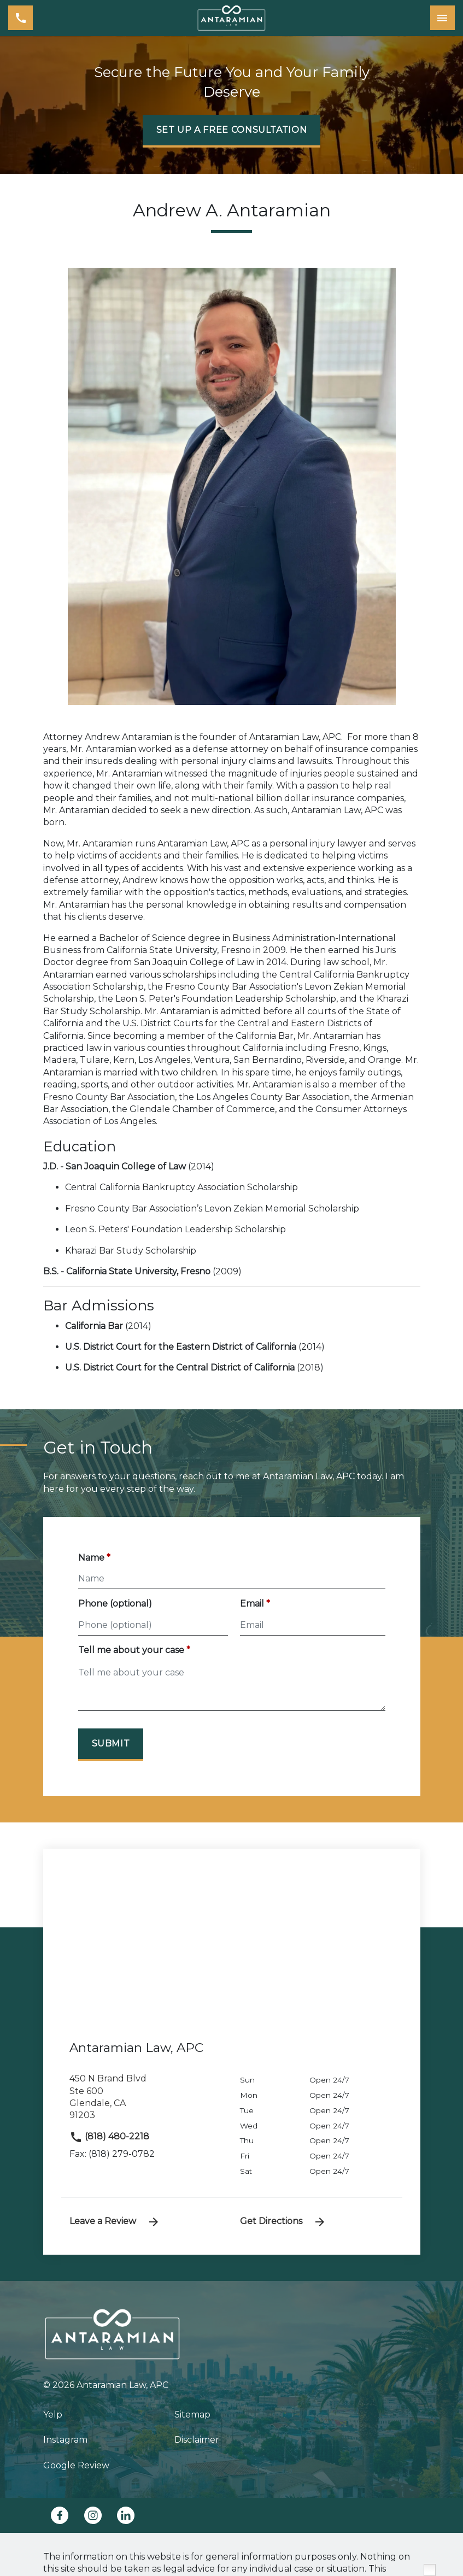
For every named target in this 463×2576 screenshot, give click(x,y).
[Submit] (111, 1744)
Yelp (52, 2414)
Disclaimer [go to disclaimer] (196, 2439)
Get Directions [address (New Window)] (283, 2221)
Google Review (76, 2465)
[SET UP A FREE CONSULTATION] (232, 131)
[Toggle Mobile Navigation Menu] (442, 17)
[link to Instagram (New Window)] (93, 2515)
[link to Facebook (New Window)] (59, 2515)
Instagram (65, 2439)
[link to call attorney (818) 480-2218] (20, 17)
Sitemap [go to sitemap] (192, 2414)
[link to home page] (231, 18)
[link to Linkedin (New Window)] (125, 2515)
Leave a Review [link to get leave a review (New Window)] (114, 2221)
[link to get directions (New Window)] (146, 2102)
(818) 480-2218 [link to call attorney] (109, 2136)
